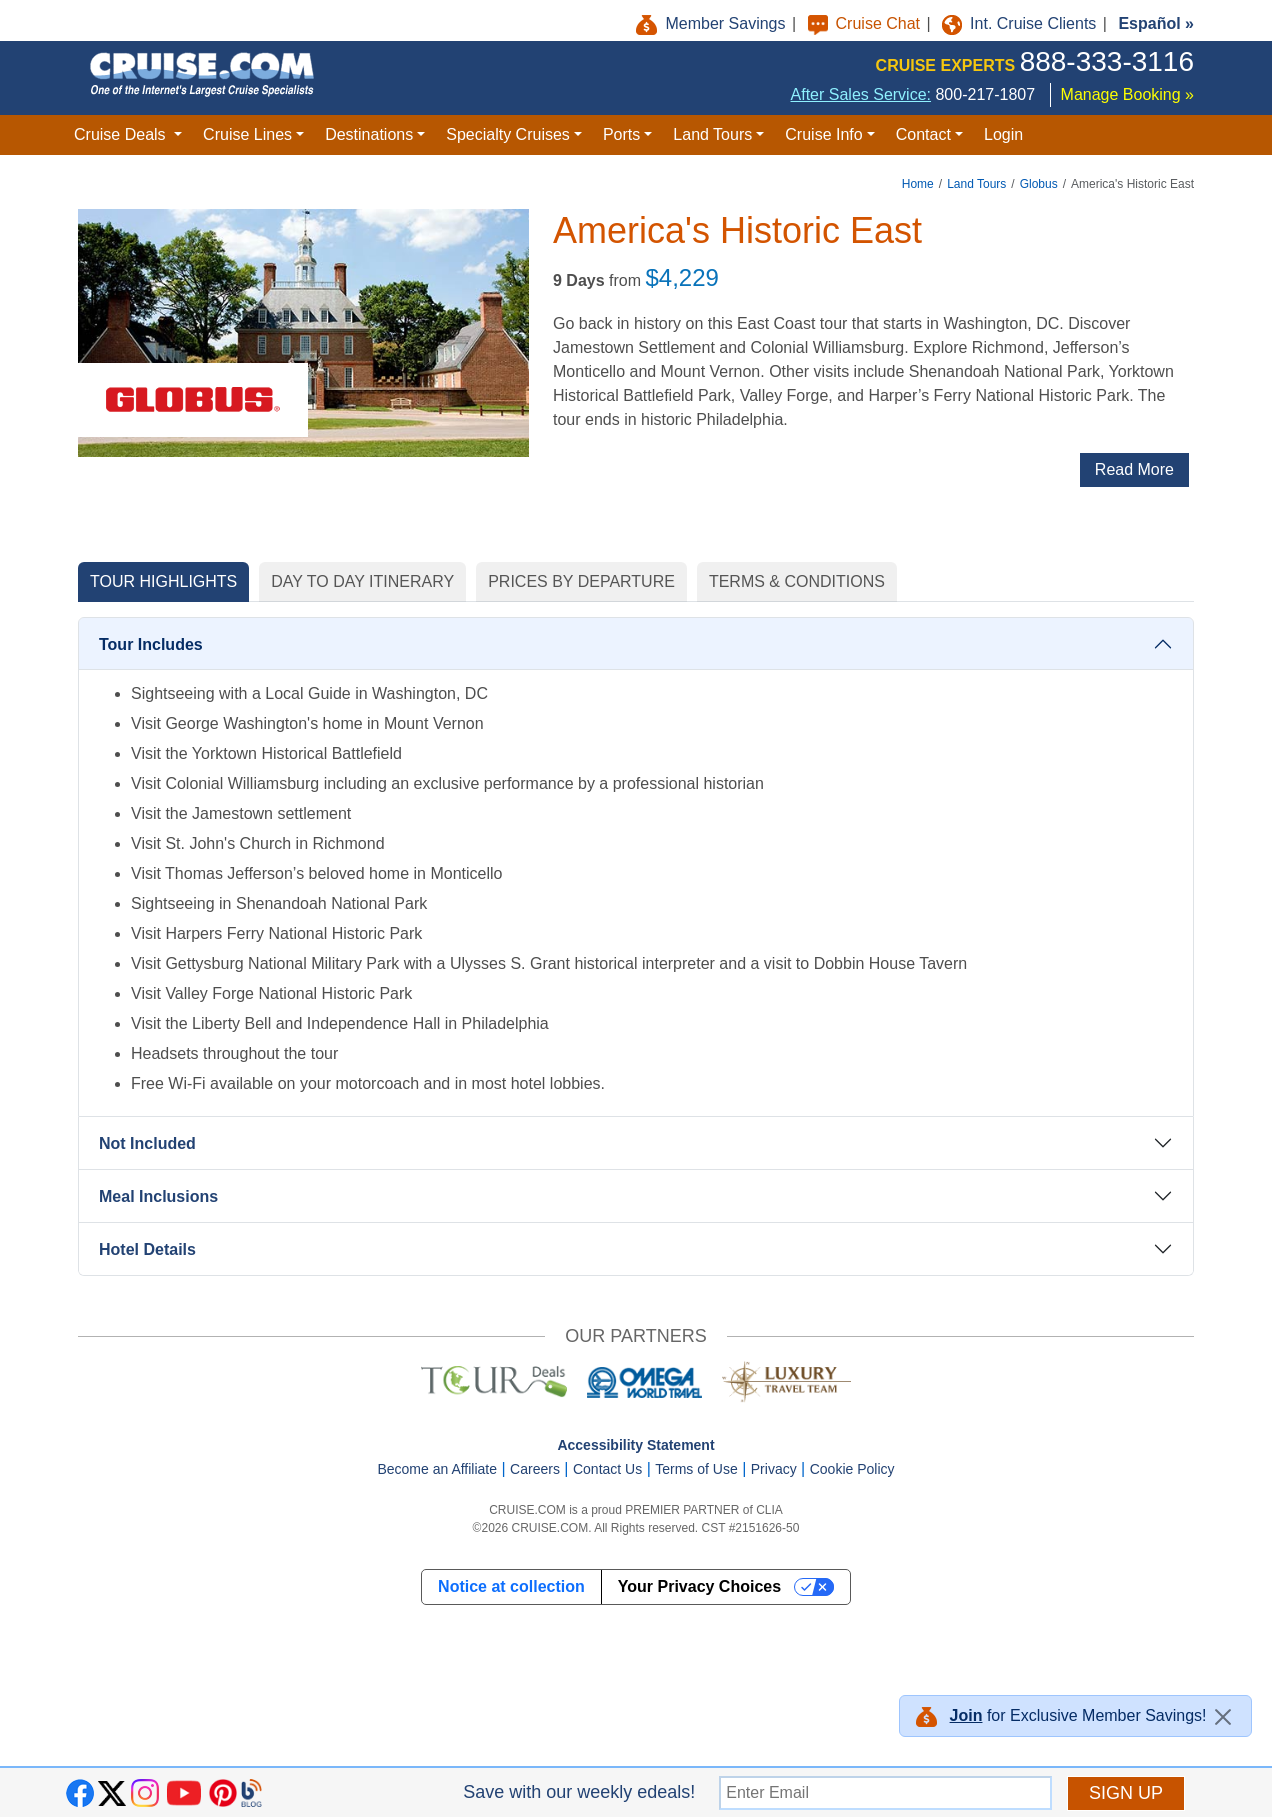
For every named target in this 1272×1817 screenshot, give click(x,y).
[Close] (1223, 1717)
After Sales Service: (861, 94)
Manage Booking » (1127, 94)
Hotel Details (147, 1249)
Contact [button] (923, 134)
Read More (1134, 469)
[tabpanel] (636, 949)
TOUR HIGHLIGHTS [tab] (163, 581)
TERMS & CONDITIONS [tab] (797, 581)
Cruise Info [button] (823, 134)
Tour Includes (151, 644)
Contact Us (607, 1469)
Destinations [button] (369, 134)
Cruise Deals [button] (122, 134)
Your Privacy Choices (699, 1586)
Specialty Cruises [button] (508, 134)
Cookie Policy (852, 1469)
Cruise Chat (866, 23)
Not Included (147, 1143)
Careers (535, 1469)
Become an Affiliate (437, 1469)
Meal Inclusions (158, 1196)
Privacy (774, 1469)
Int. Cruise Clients (1021, 23)
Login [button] (1003, 134)
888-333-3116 (1107, 61)
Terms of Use (696, 1469)
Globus (1039, 184)
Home (918, 184)
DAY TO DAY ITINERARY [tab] (362, 581)
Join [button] (966, 1715)
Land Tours (976, 184)
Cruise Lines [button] (247, 134)
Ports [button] (621, 134)
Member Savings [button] (713, 23)
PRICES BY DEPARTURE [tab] (581, 581)
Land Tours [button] (712, 134)
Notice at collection (511, 1586)
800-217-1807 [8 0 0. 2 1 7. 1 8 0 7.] (985, 94)
